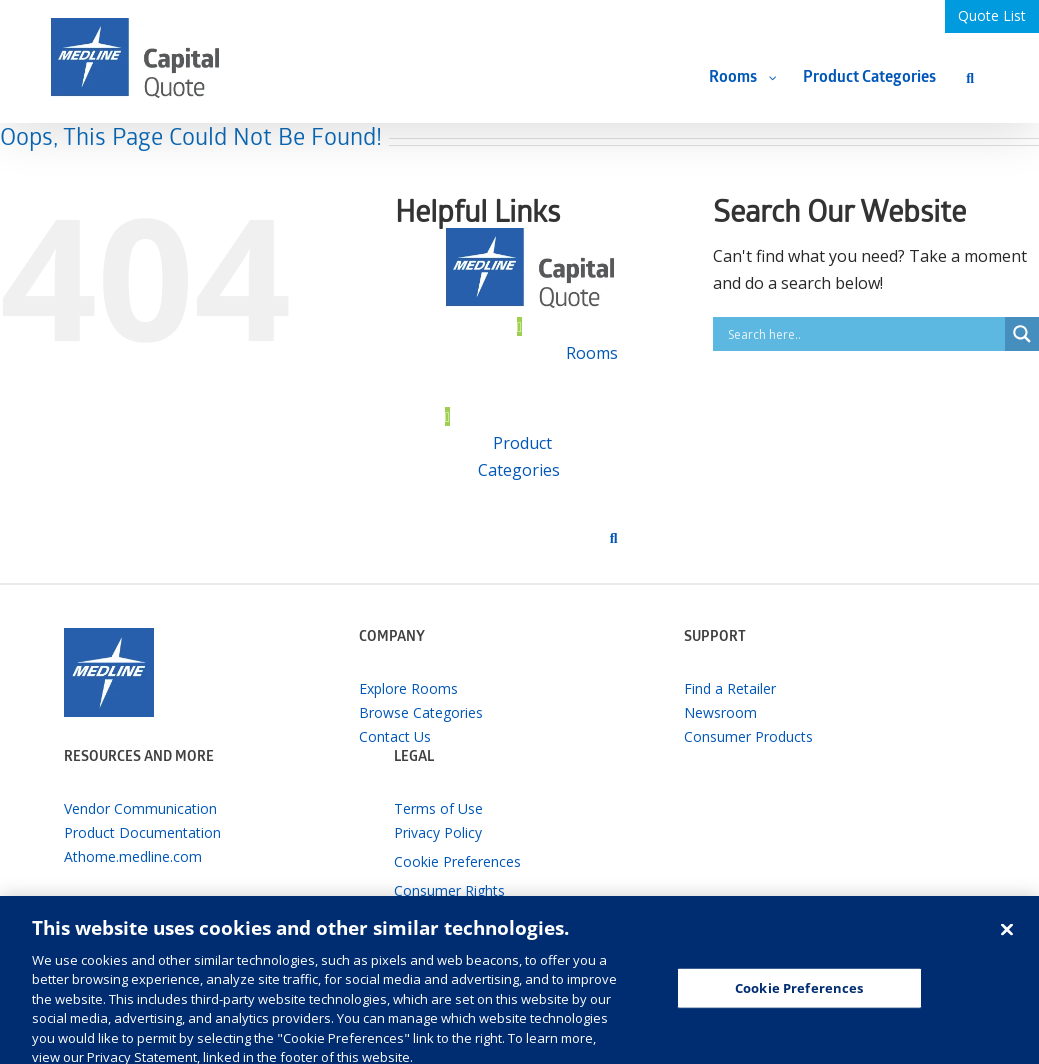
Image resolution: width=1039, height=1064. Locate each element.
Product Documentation (142, 832)
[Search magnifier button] (1022, 334)
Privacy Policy (438, 832)
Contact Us (395, 736)
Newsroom (720, 712)
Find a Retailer (730, 688)
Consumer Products (748, 736)
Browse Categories (421, 712)
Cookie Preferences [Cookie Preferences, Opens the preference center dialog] (799, 1005)
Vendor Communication (140, 808)
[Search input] (864, 334)
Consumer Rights (449, 890)
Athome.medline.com (133, 856)
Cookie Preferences (457, 861)
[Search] (970, 77)
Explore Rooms (408, 688)
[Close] (1007, 947)
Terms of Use (438, 808)
